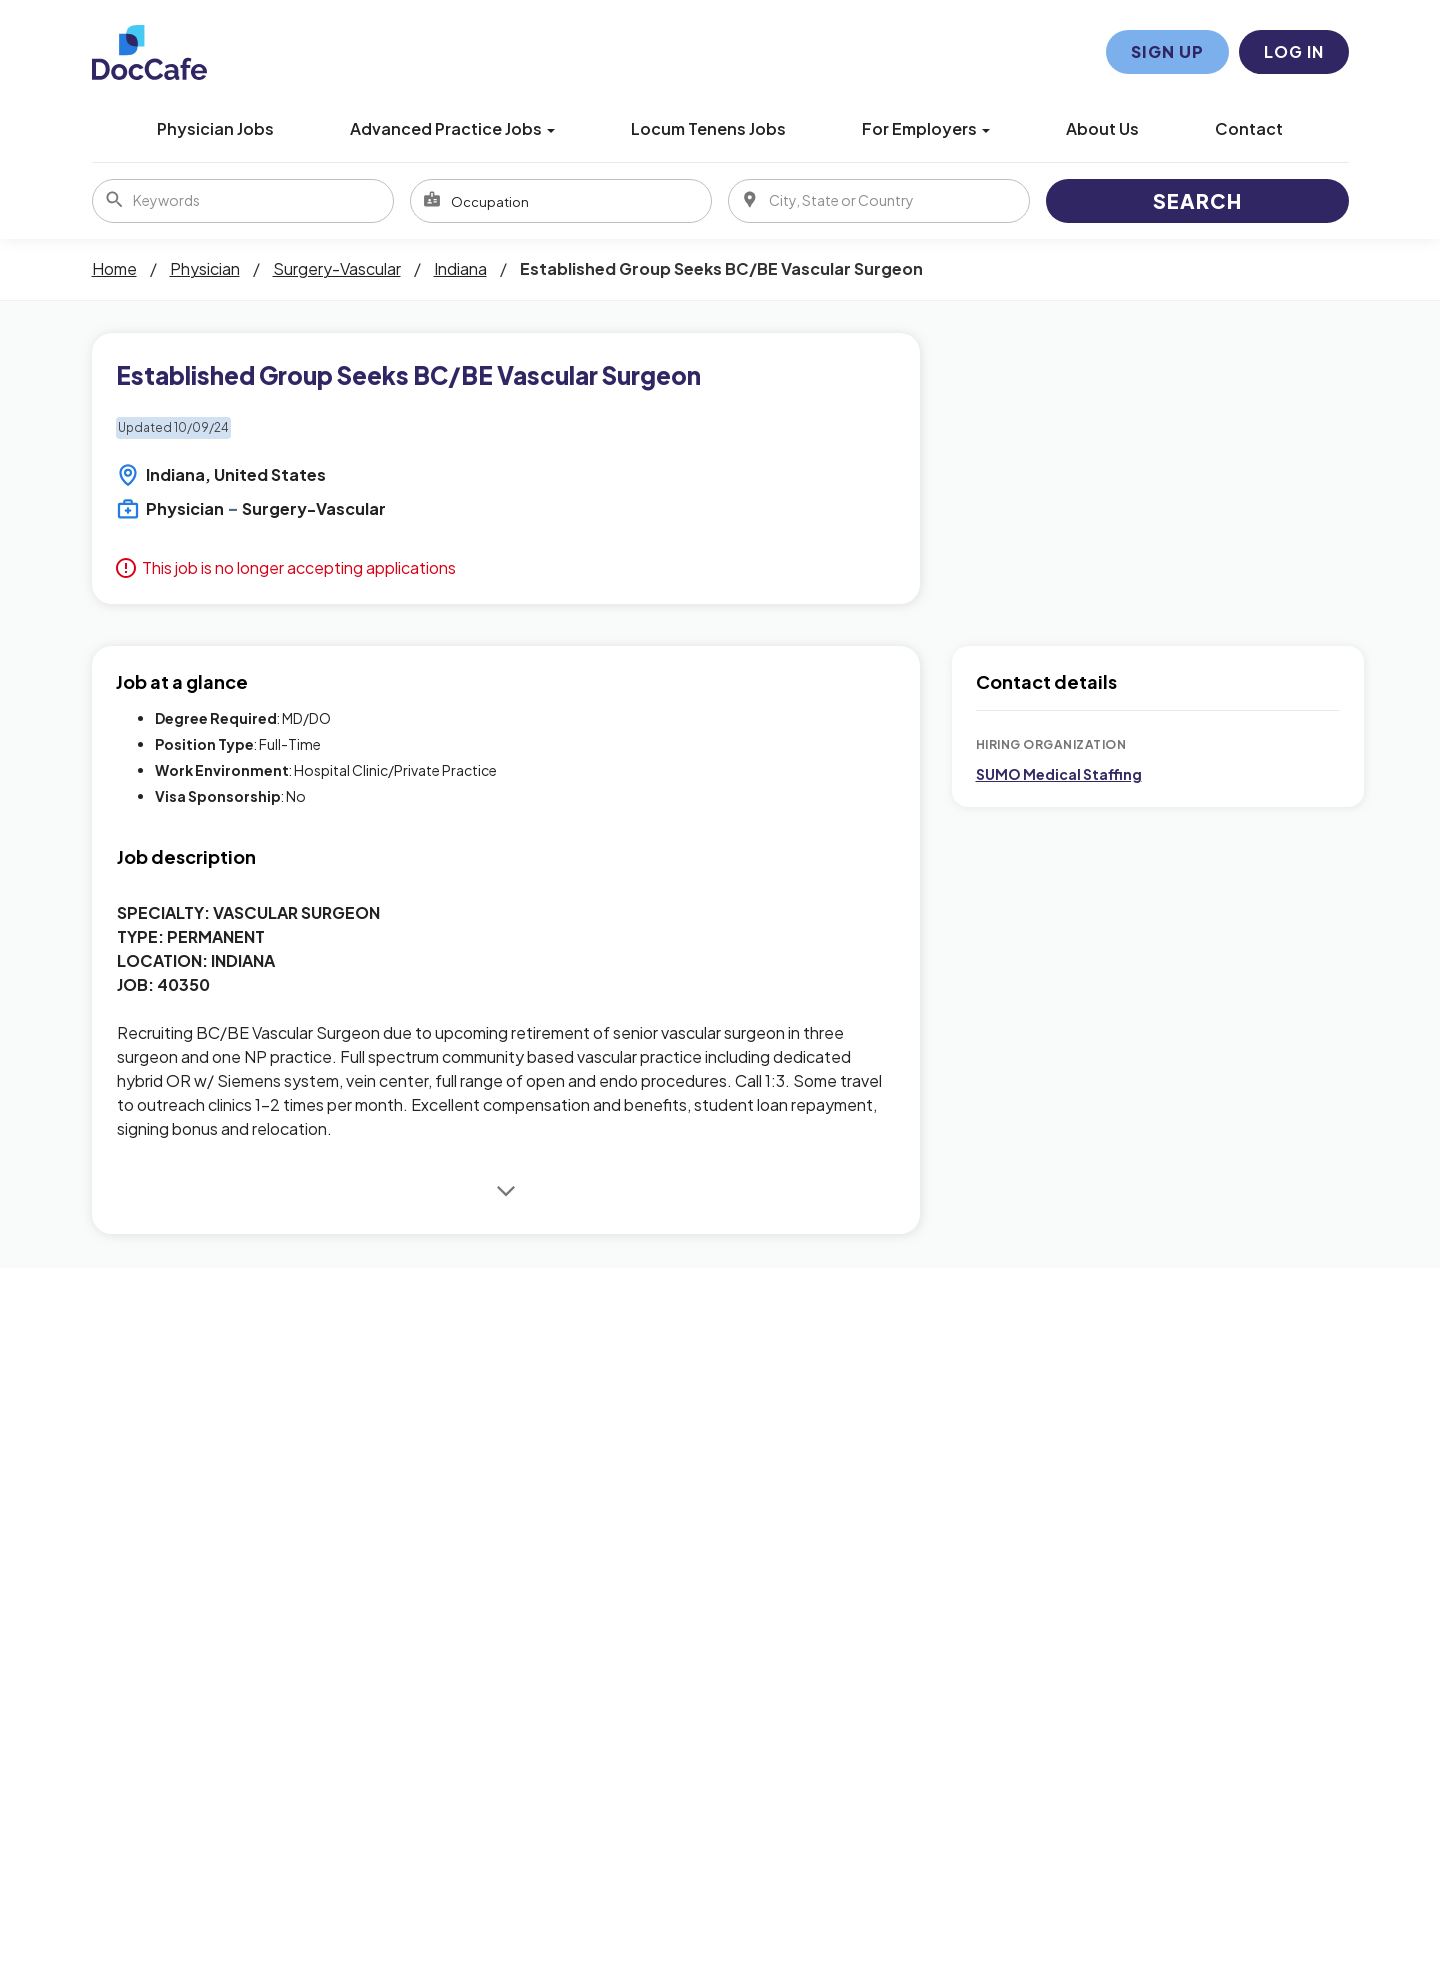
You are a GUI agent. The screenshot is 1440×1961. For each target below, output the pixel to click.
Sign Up (1167, 51)
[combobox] (561, 201)
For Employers (926, 128)
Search (1197, 200)
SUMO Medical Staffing (1059, 774)
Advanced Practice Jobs (452, 128)
